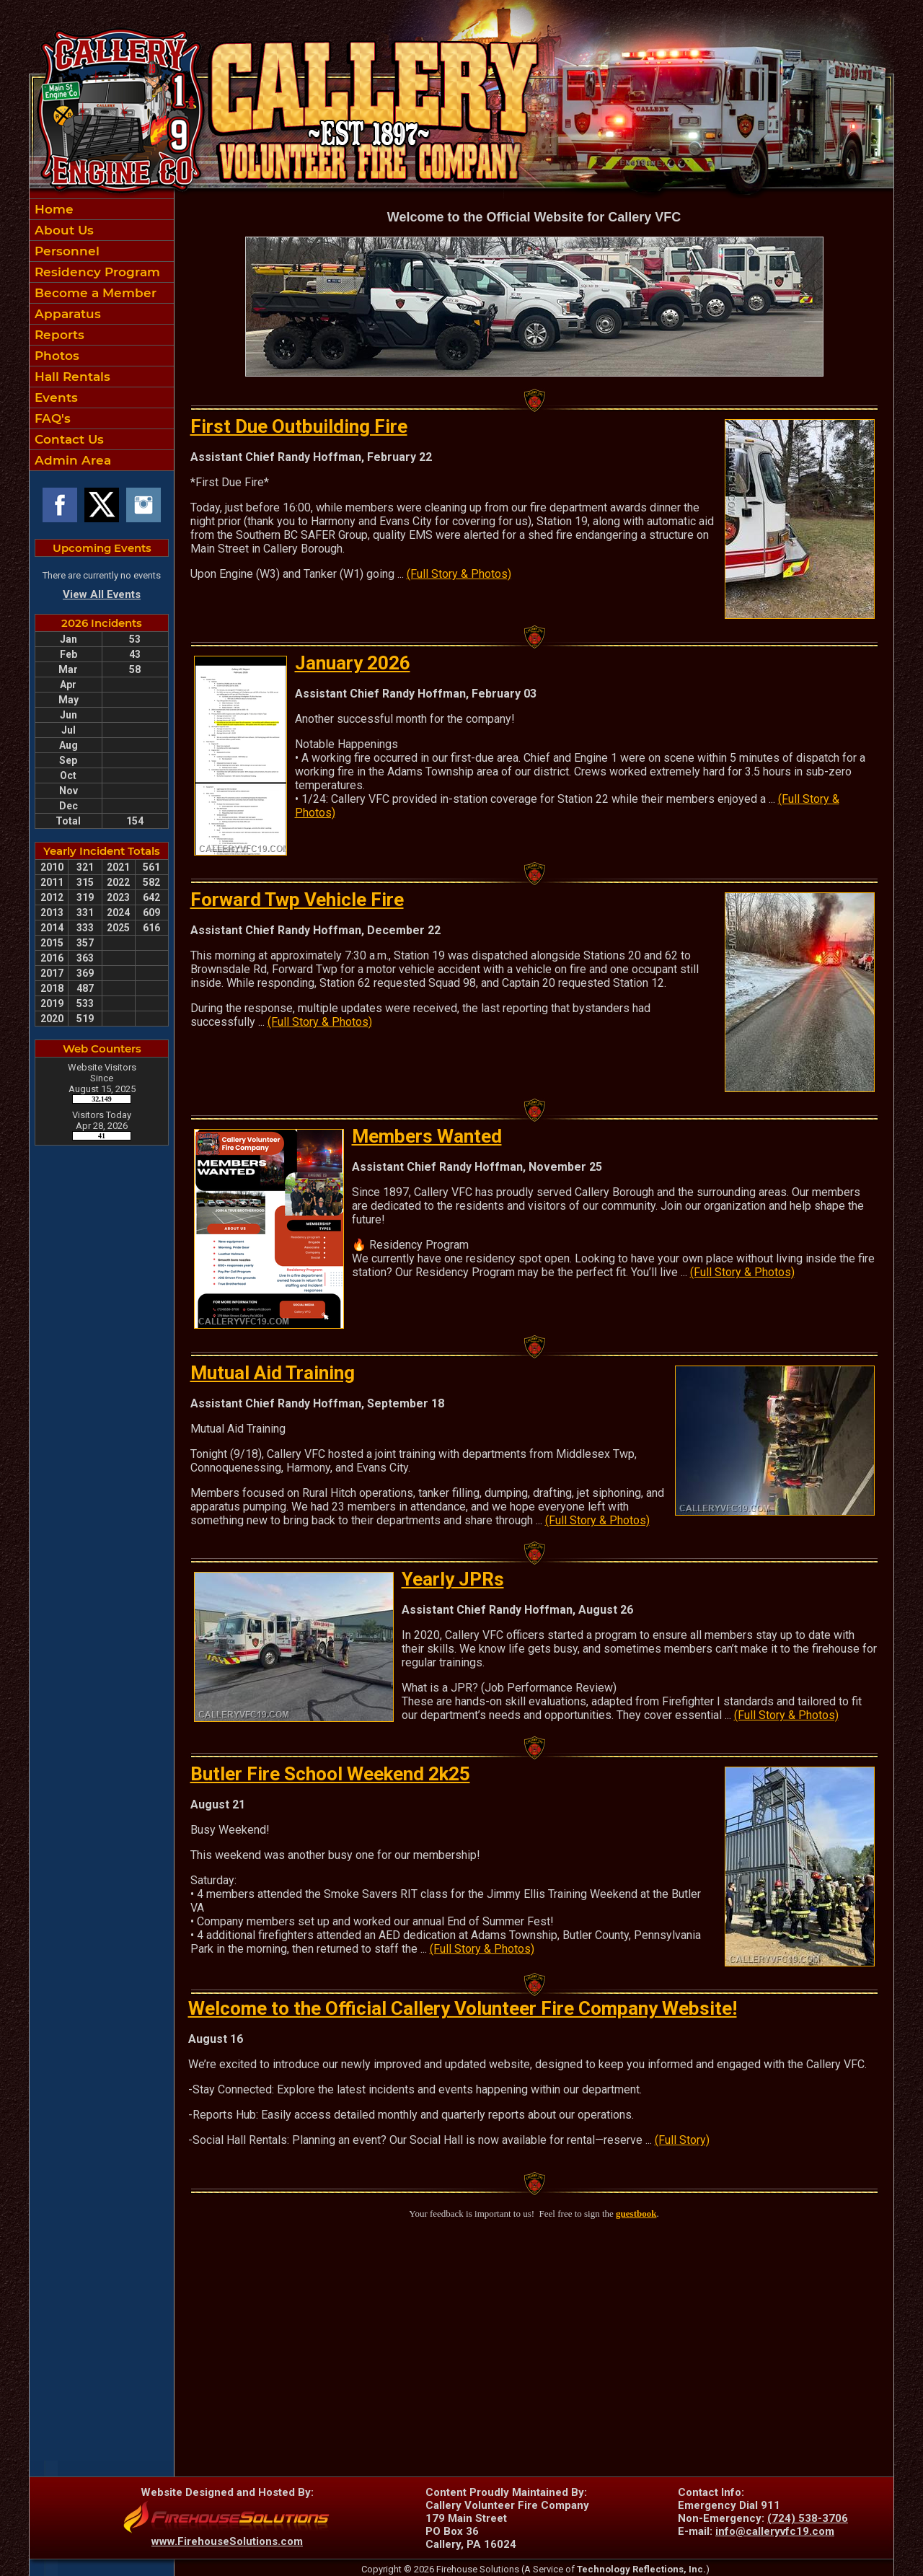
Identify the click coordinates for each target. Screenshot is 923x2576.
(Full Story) (682, 2140)
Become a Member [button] (93, 293)
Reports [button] (57, 335)
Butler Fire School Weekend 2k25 (330, 1774)
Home (52, 209)
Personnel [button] (65, 251)
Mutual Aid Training (272, 1373)
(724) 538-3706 (807, 2518)
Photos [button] (55, 355)
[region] (102, 334)
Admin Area (71, 460)
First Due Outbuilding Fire (298, 426)
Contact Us (67, 439)
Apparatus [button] (66, 314)
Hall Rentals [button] (70, 376)
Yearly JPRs (453, 1579)
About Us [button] (62, 230)
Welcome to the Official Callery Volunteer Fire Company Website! (462, 2008)
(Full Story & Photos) (459, 574)
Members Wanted (427, 1136)
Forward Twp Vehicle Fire (297, 899)
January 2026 (352, 663)
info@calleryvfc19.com (774, 2531)
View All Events (102, 594)
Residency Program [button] (95, 272)
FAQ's (51, 418)
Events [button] (54, 397)
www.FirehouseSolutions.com (227, 2541)
